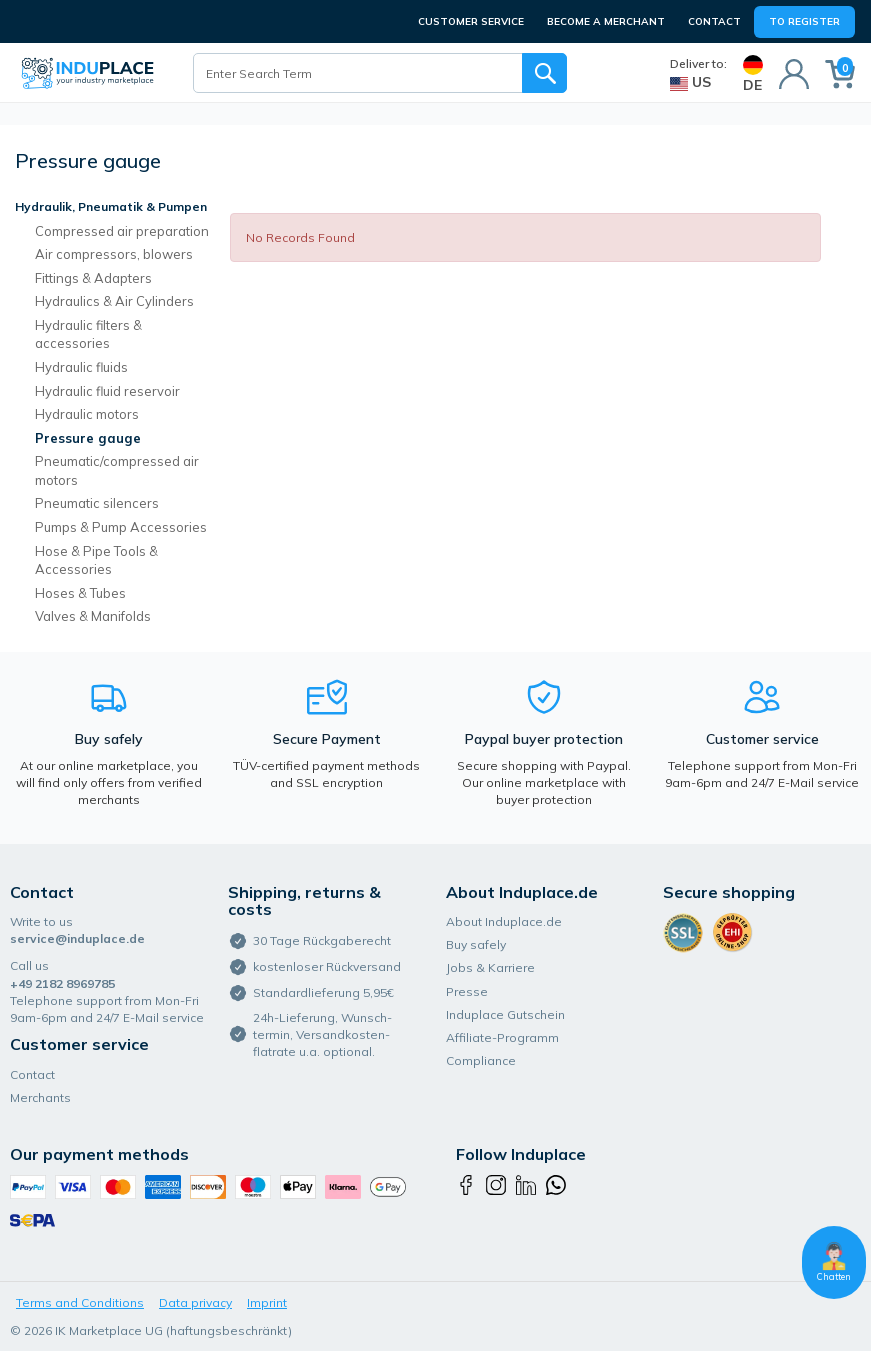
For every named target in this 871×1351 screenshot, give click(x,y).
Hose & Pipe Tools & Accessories (96, 560)
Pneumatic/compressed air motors (117, 470)
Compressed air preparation (122, 231)
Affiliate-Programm (502, 1037)
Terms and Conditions (80, 1302)
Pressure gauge (88, 438)
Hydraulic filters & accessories (88, 334)
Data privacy (195, 1302)
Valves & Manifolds (93, 616)
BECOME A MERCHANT (606, 21)
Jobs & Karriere (490, 967)
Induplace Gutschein (505, 1014)
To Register (804, 21)
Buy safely (476, 944)
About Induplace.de (504, 921)
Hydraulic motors (87, 414)
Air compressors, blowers (114, 254)
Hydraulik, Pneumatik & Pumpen (111, 206)
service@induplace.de (77, 938)
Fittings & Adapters (93, 278)
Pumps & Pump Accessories (121, 527)
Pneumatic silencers (97, 503)
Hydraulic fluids (81, 367)
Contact (714, 21)
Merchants (40, 1097)
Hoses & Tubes (80, 593)
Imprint (267, 1302)
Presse (467, 991)
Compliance (481, 1060)
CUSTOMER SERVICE (471, 21)
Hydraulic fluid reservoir (107, 391)
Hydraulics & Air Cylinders (114, 301)
